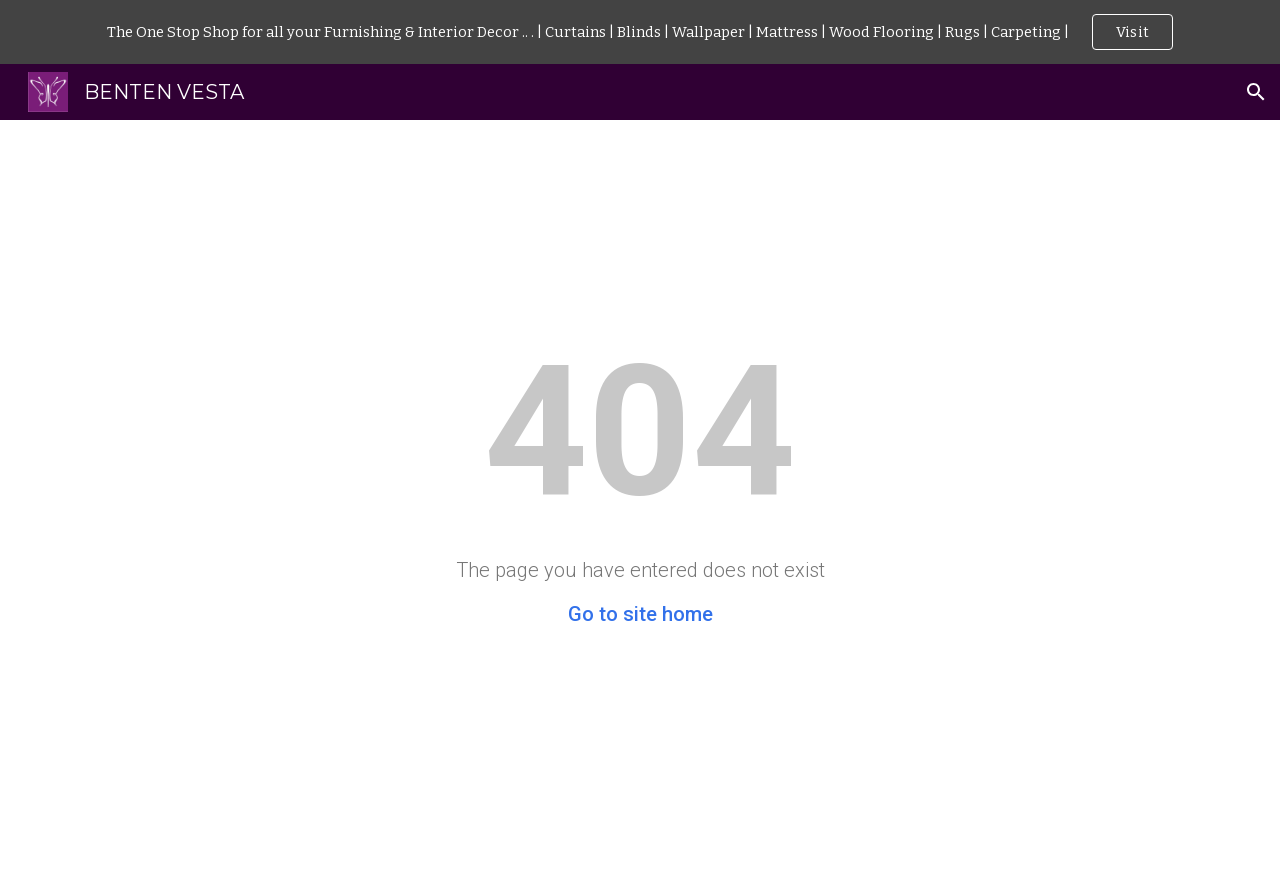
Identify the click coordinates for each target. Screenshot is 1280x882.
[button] (1256, 92)
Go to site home (640, 614)
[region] (640, 32)
